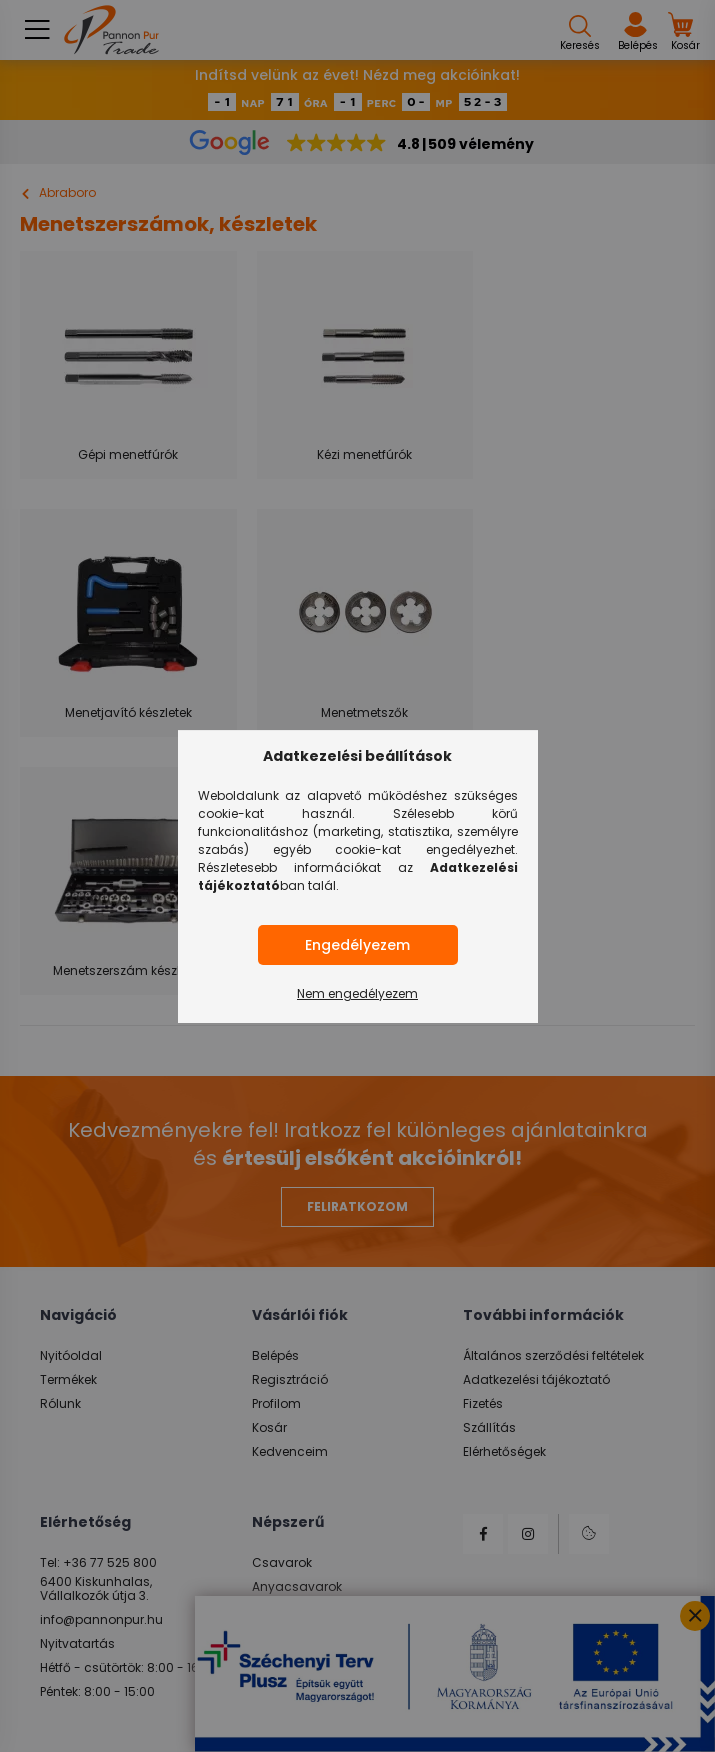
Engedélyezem (357, 945)
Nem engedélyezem (357, 993)
